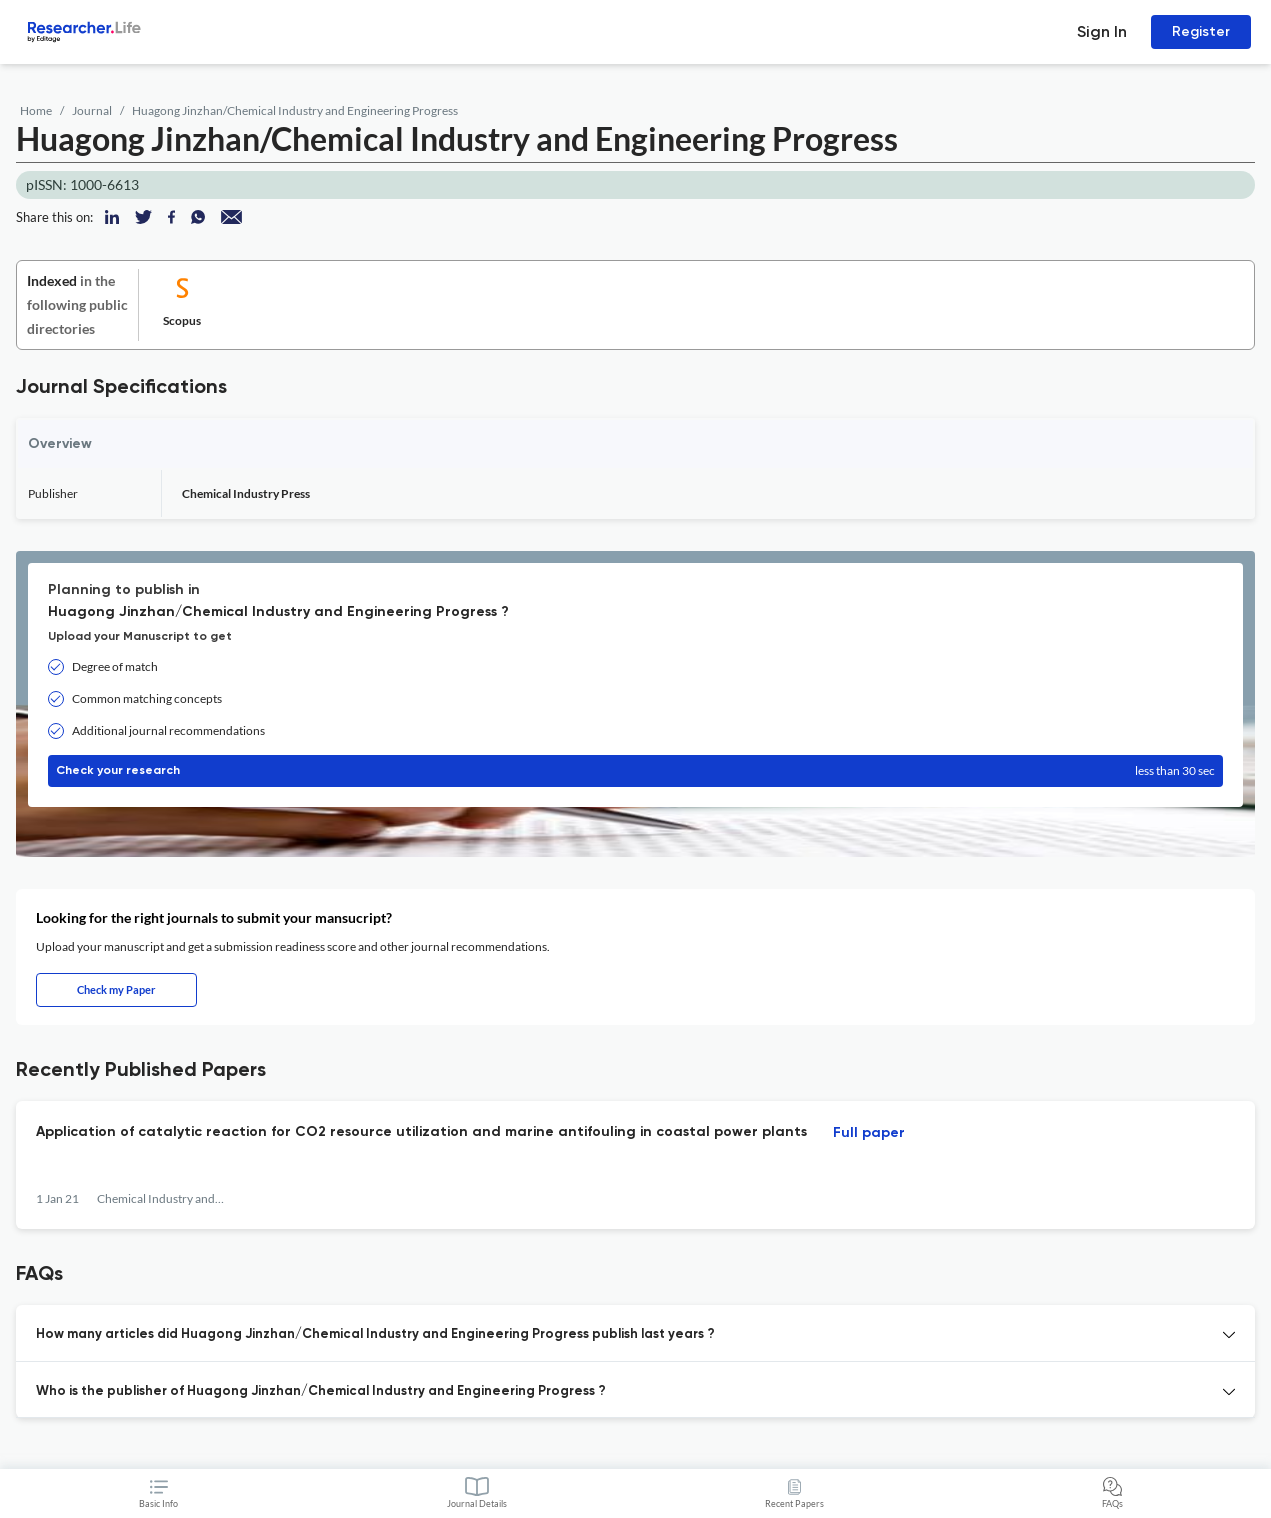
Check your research (635, 771)
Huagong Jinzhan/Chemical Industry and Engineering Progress (295, 110)
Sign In (1102, 31)
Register (1201, 31)
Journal (92, 110)
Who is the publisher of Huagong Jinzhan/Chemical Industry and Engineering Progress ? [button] (321, 1391)
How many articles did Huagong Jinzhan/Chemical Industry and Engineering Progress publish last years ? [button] (375, 1334)
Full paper (869, 1133)
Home (36, 110)
